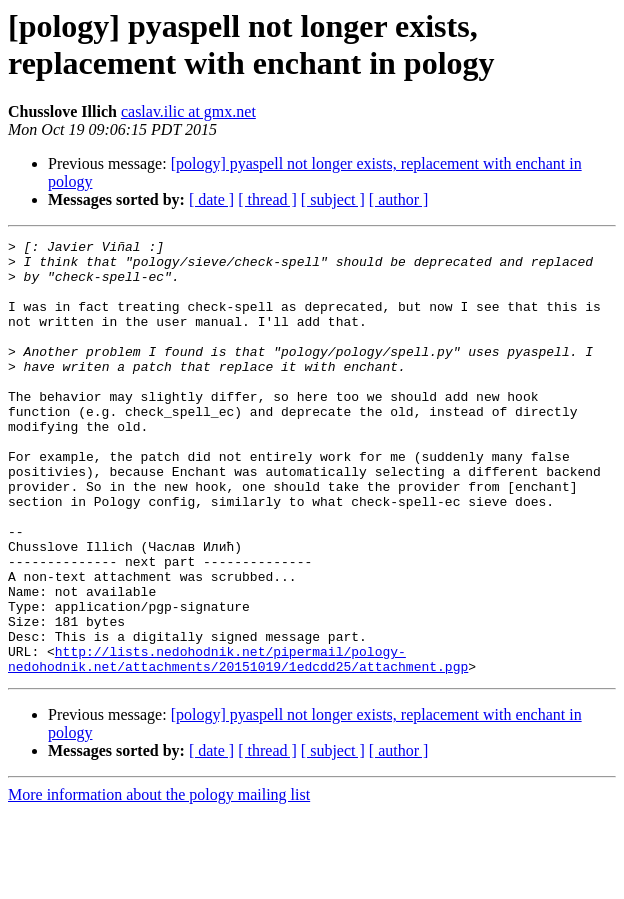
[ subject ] (333, 199)
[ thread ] (267, 199)
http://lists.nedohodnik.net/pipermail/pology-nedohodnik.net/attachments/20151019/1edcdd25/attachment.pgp (238, 744)
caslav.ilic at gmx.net (188, 111)
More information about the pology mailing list (159, 881)
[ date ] (211, 199)
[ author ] (399, 199)
